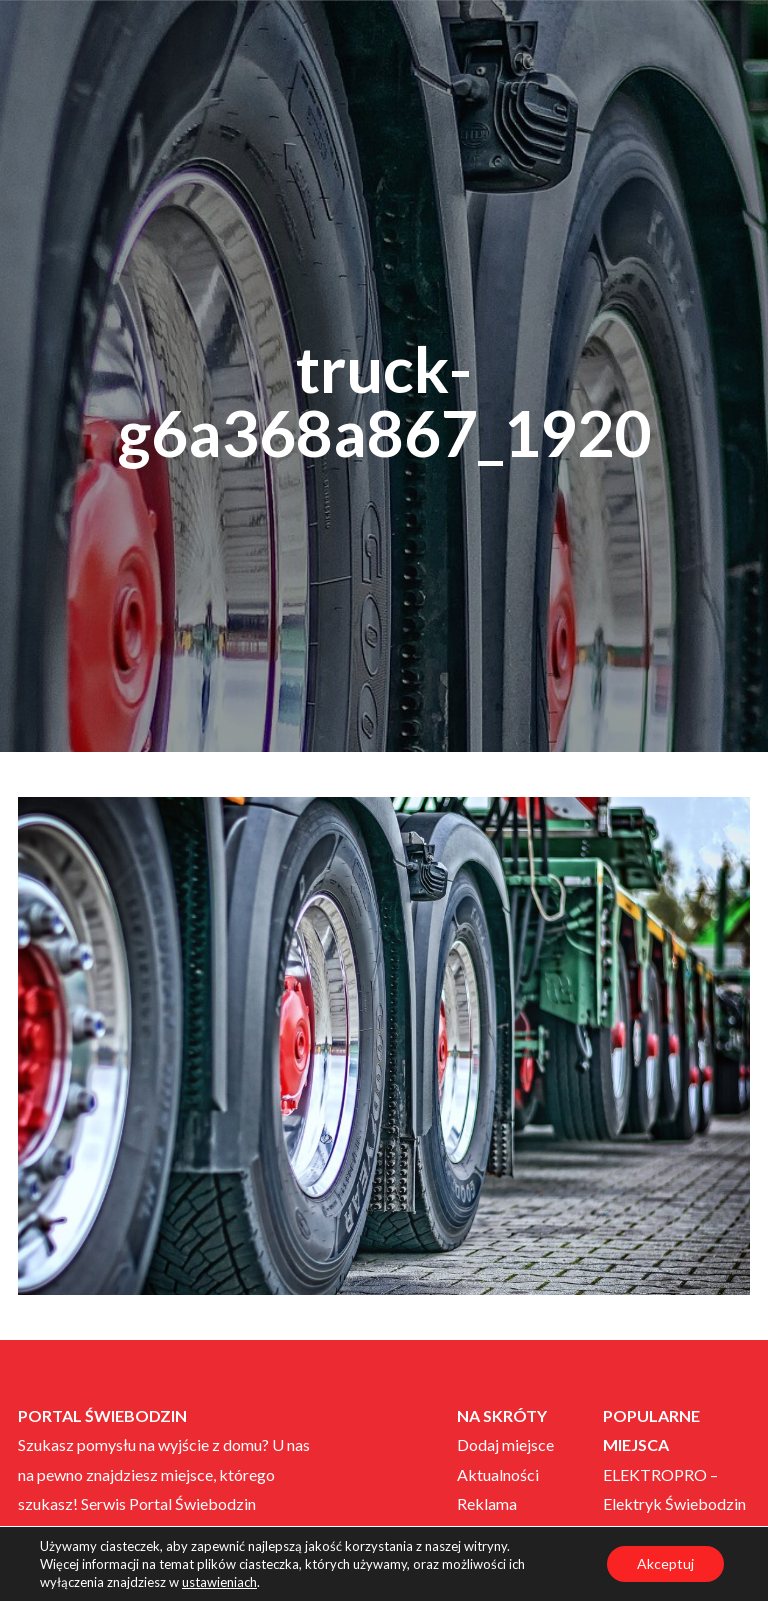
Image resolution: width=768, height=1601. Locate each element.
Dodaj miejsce (505, 1444)
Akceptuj (665, 1563)
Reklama (487, 1503)
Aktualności (498, 1474)
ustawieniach (219, 1582)
